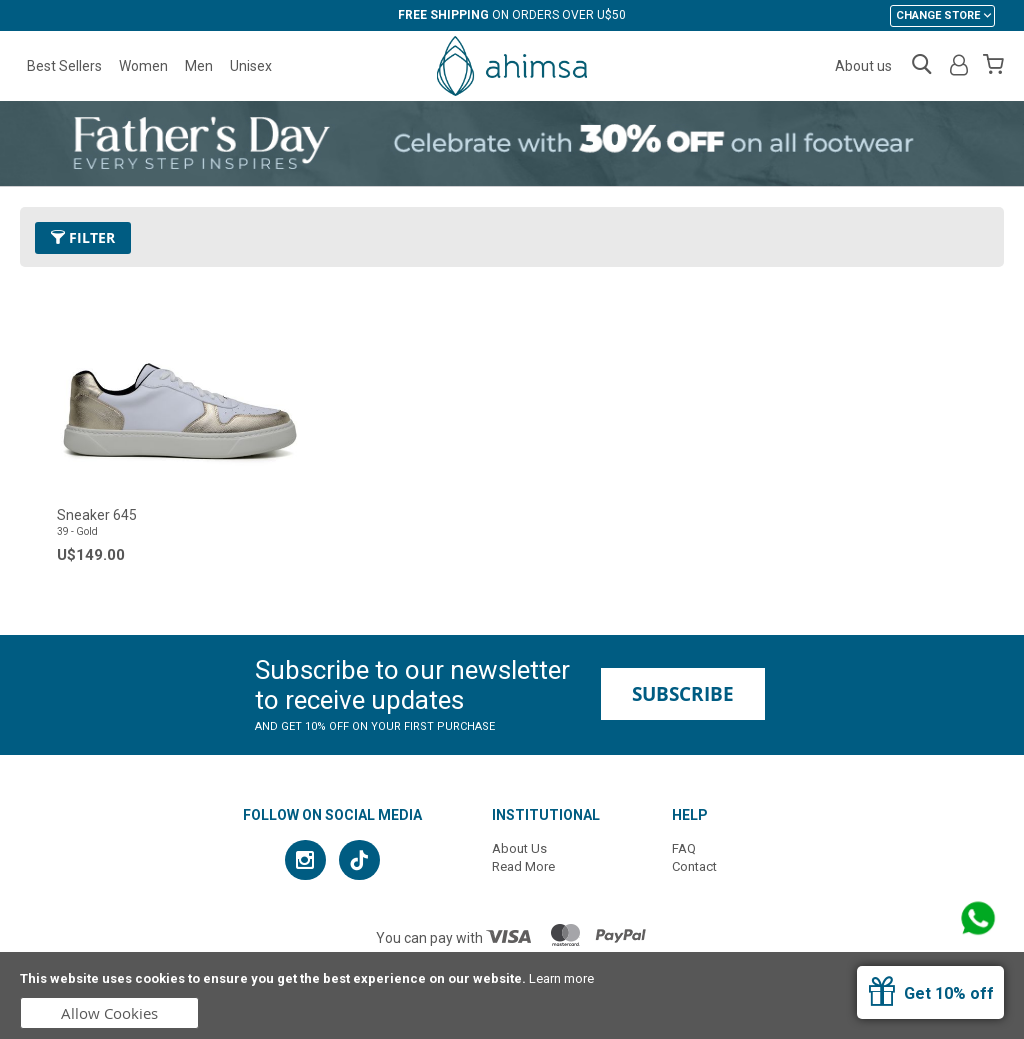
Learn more (561, 978)
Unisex (251, 66)
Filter (83, 237)
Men (199, 66)
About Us (519, 848)
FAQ (684, 848)
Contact (694, 866)
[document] (512, 995)
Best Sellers (64, 66)
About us (863, 66)
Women (143, 66)
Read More (523, 866)
